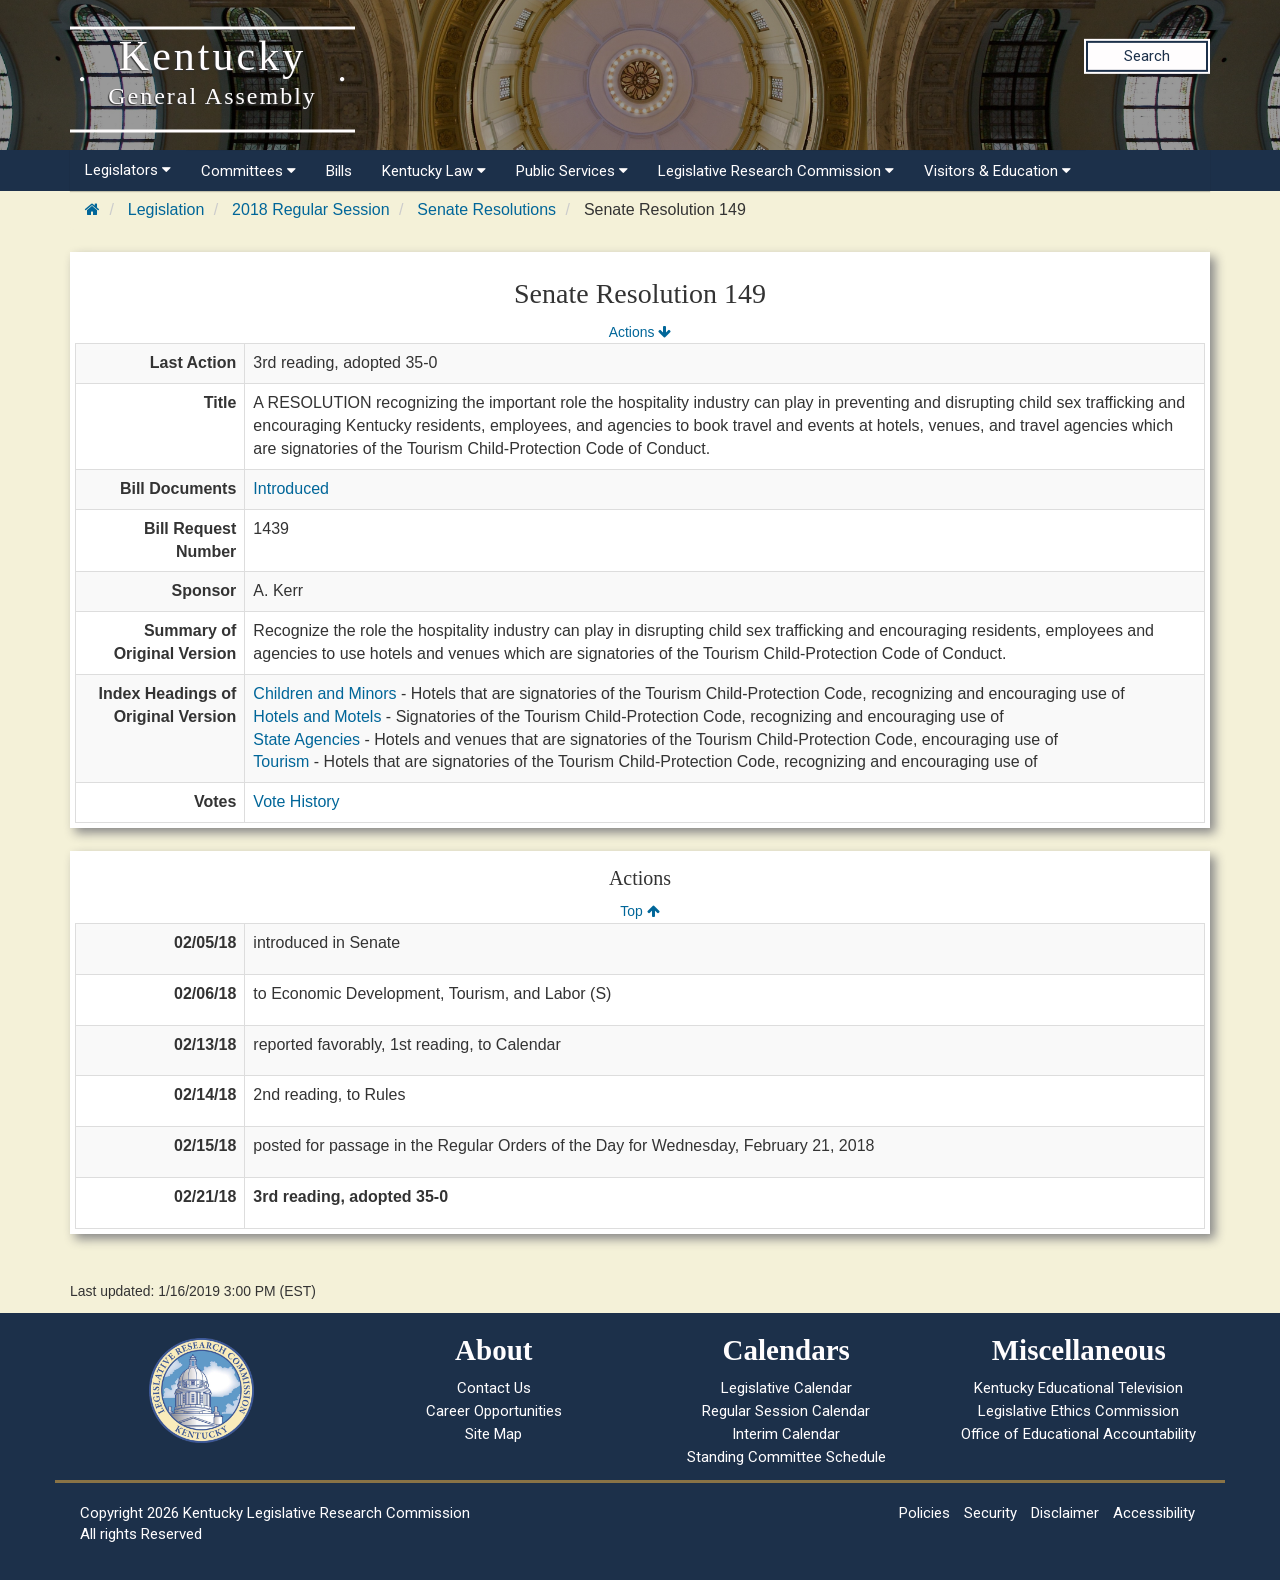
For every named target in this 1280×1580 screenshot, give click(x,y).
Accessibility (1154, 1513)
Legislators (128, 170)
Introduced (291, 488)
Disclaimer (1065, 1513)
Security (990, 1513)
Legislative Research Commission (776, 171)
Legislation (166, 209)
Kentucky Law (434, 171)
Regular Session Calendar (786, 1411)
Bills (339, 171)
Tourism (281, 761)
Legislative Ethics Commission (1078, 1411)
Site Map (493, 1434)
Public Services (572, 171)
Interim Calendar (786, 1434)
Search (1147, 56)
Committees (248, 171)
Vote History (296, 801)
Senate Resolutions (486, 209)
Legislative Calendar (786, 1388)
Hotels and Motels (317, 716)
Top (639, 911)
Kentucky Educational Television (1078, 1388)
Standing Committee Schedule (786, 1457)
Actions (640, 332)
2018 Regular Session (310, 209)
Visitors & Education (997, 171)
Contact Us (494, 1388)
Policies (924, 1513)
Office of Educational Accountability (1078, 1434)
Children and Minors (324, 693)
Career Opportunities (494, 1411)
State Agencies (306, 739)
